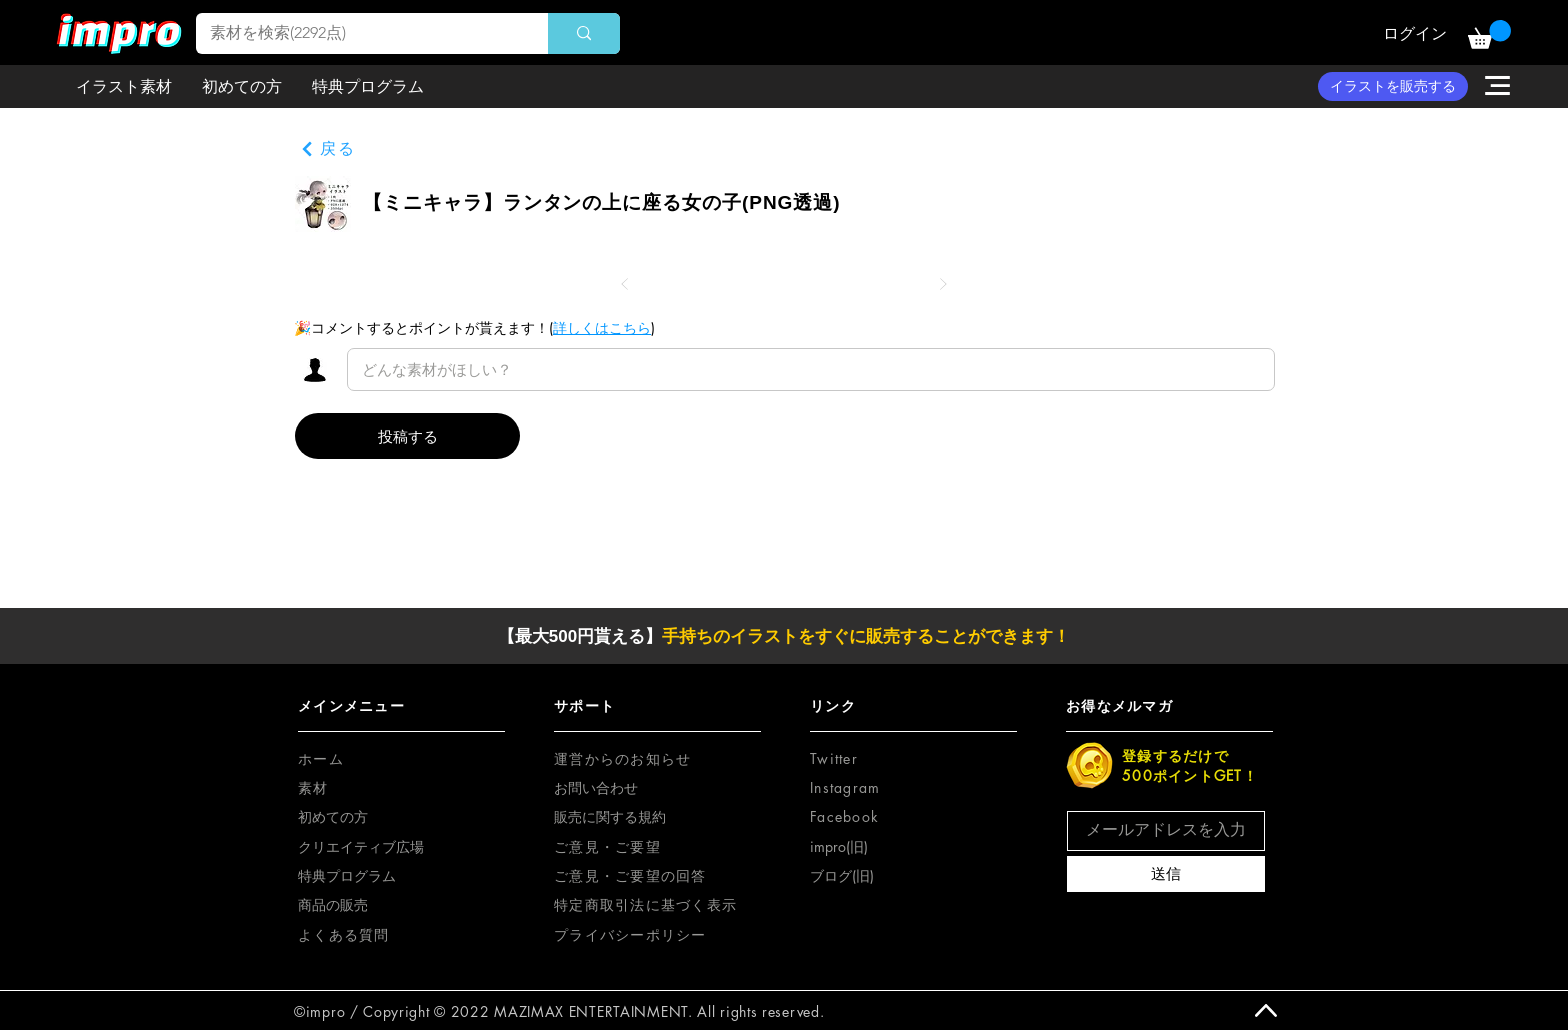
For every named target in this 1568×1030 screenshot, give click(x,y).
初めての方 (333, 816)
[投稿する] (407, 436)
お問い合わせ (596, 787)
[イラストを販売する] (1393, 86)
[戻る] (328, 149)
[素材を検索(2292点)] (358, 33)
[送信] (1166, 874)
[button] (1489, 34)
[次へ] (943, 284)
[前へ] (625, 284)
